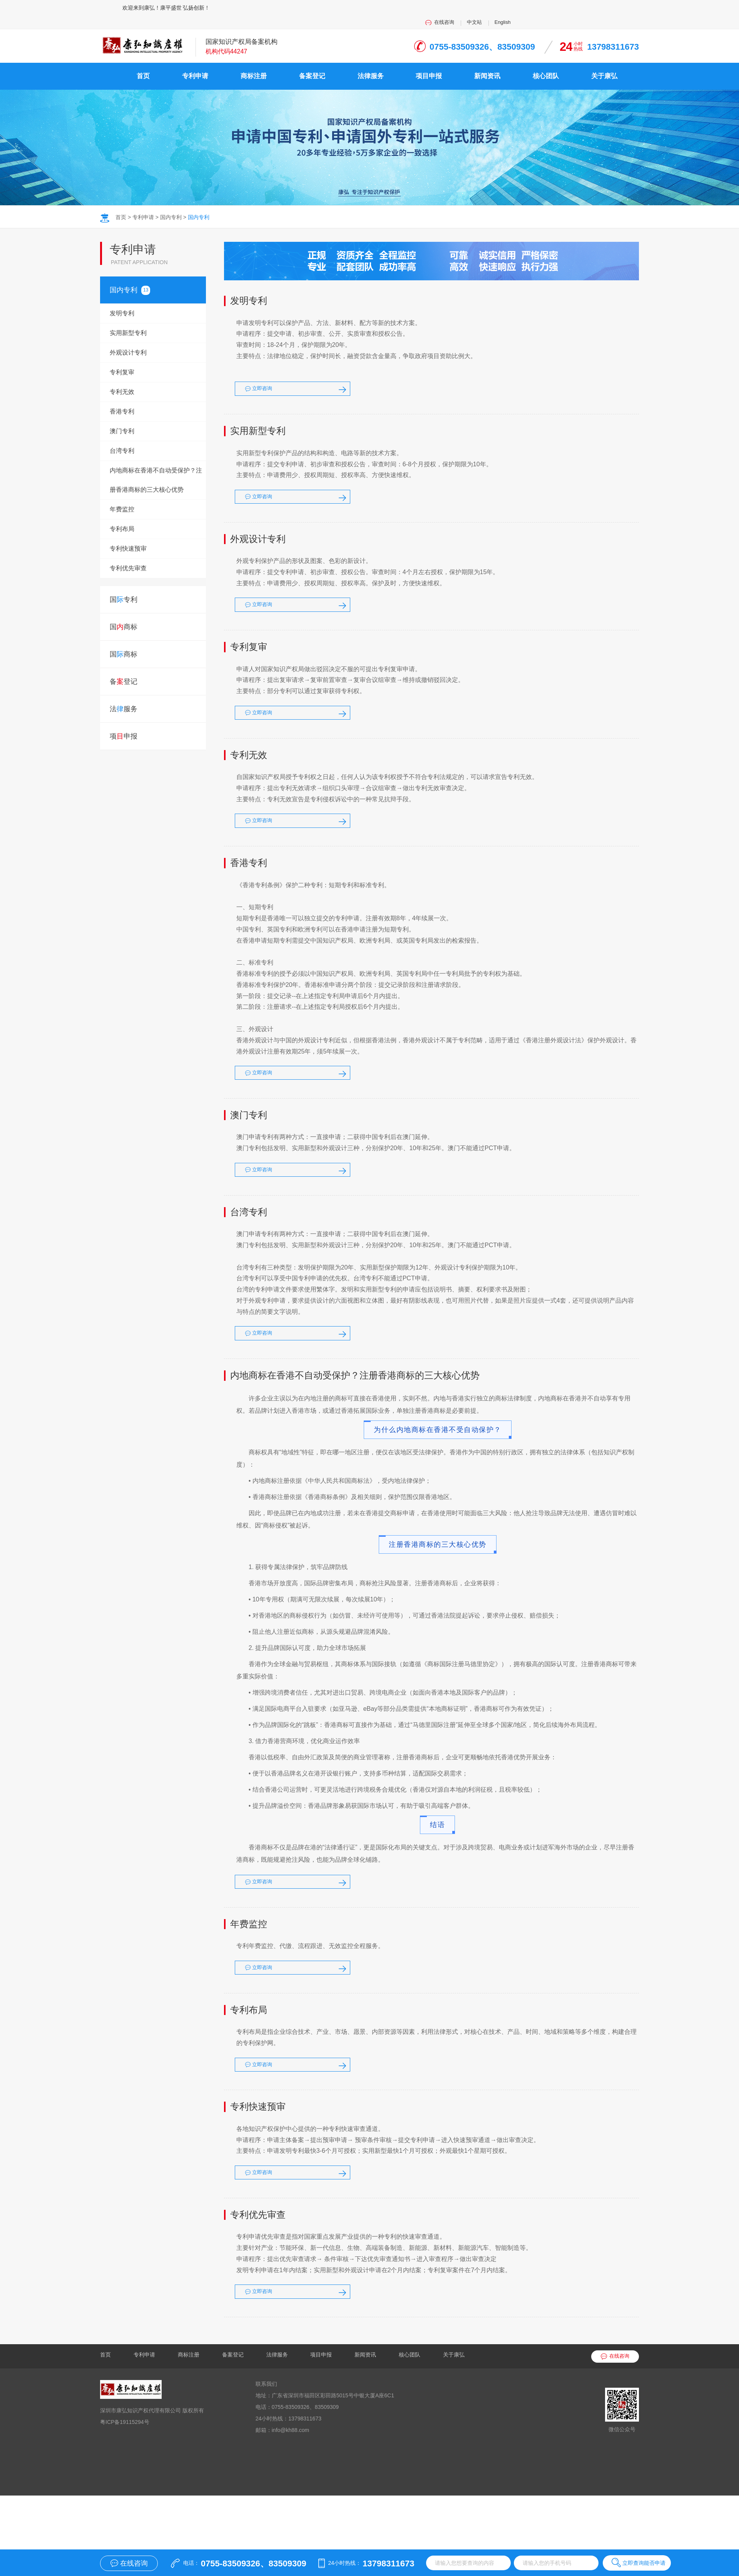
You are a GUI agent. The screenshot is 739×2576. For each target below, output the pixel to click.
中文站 (598, 8)
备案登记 (312, 62)
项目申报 (429, 62)
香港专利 (122, 398)
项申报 (123, 723)
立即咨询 (298, 383)
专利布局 (122, 515)
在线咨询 (565, 8)
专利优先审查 (128, 554)
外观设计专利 (128, 339)
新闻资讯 (487, 62)
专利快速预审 (128, 535)
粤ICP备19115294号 (124, 2496)
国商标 (123, 613)
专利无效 (122, 378)
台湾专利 (122, 437)
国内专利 (171, 204)
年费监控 (122, 495)
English (630, 8)
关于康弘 (604, 62)
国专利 (123, 276)
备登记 (123, 668)
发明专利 (122, 299)
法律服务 (371, 62)
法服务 (123, 695)
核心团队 (546, 62)
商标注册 (254, 62)
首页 (143, 62)
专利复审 (122, 358)
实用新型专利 (128, 319)
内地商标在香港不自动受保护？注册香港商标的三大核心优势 (156, 466)
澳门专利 (122, 417)
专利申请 (195, 62)
